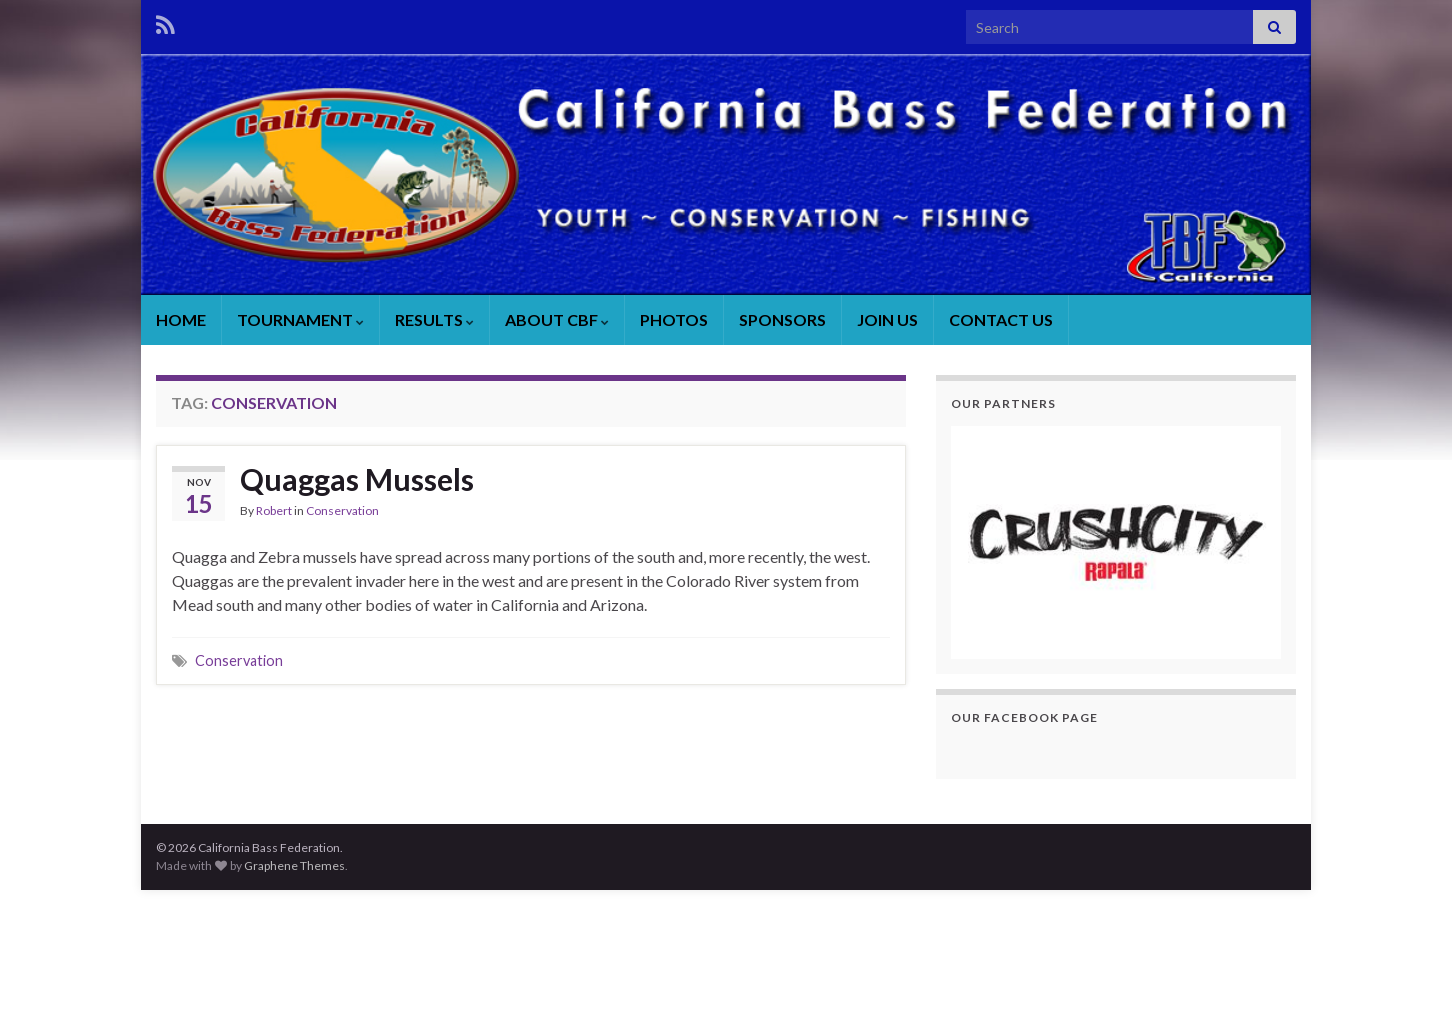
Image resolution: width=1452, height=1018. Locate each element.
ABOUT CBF (557, 319)
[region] (1116, 542)
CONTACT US (1001, 319)
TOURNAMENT (300, 319)
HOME (181, 319)
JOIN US (887, 319)
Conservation (342, 510)
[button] (1116, 542)
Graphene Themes (294, 865)
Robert (274, 510)
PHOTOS (674, 319)
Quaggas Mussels (357, 479)
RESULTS (434, 319)
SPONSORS (782, 319)
